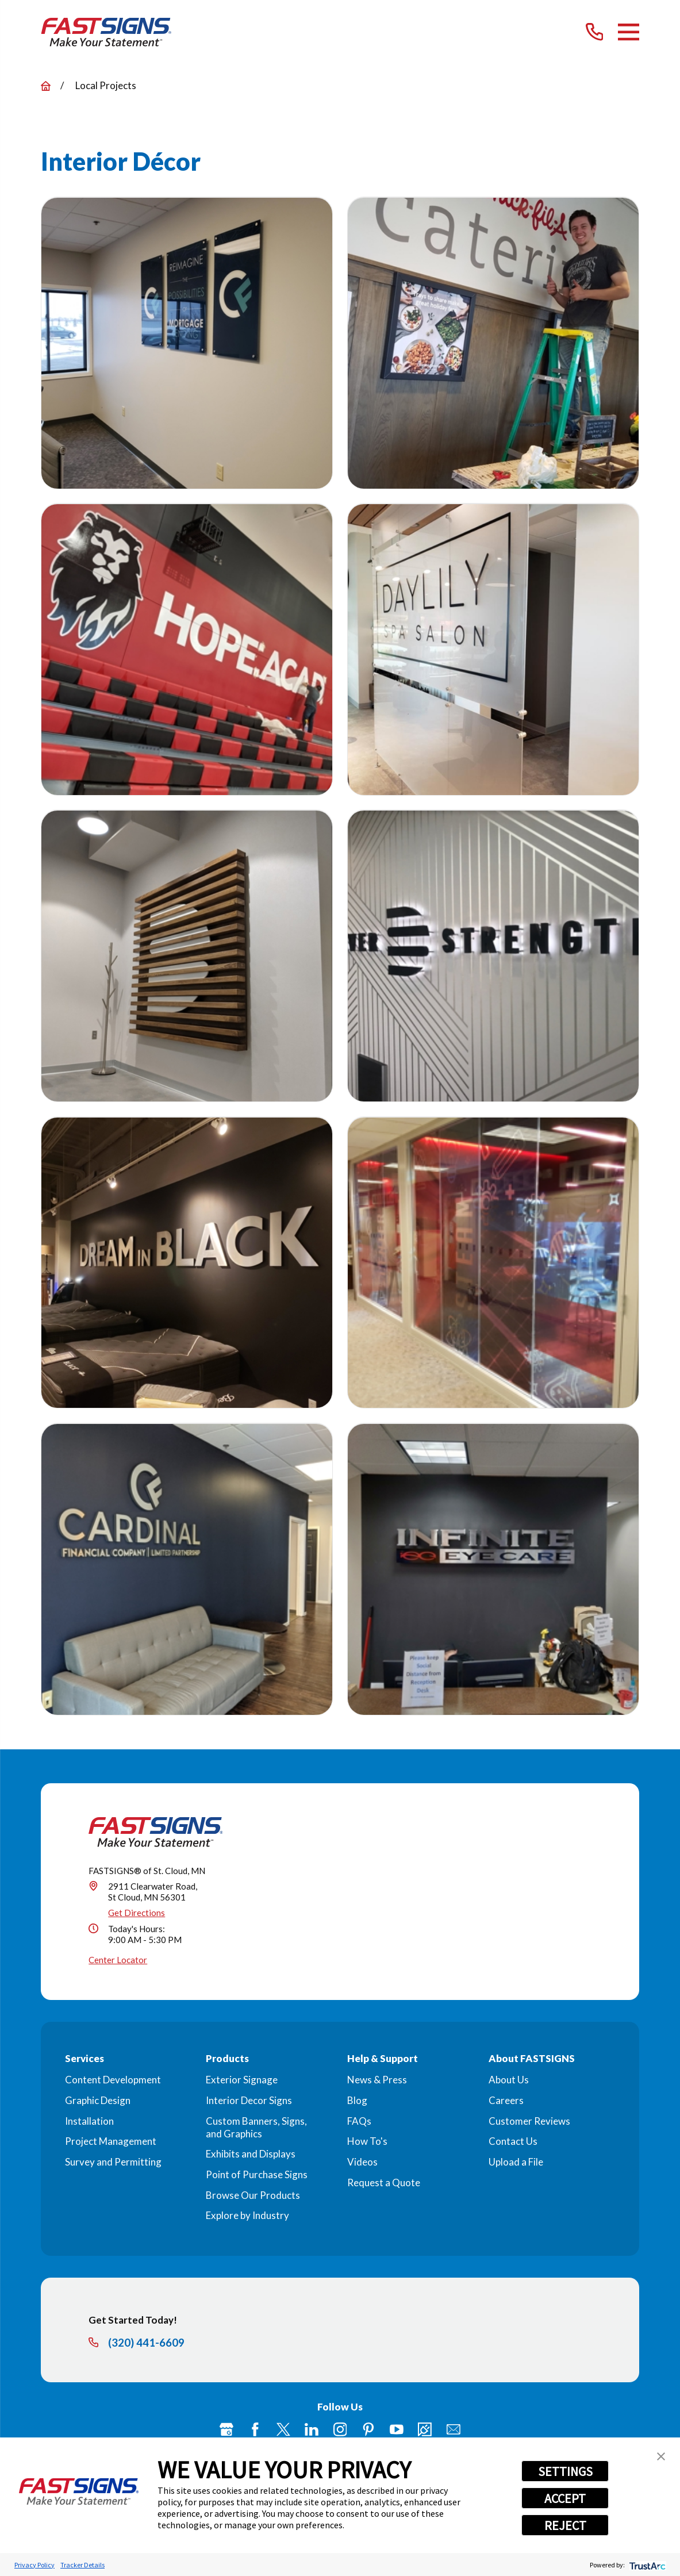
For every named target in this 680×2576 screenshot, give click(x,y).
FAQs (359, 2121)
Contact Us (513, 2141)
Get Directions (136, 1912)
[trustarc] (646, 2564)
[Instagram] (340, 2429)
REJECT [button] (565, 2525)
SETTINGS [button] (565, 2471)
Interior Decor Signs (249, 2100)
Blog (357, 2100)
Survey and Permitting (113, 2162)
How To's (367, 2141)
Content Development (113, 2080)
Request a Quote (383, 2182)
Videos (362, 2162)
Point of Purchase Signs (257, 2174)
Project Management (110, 2141)
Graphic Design (97, 2100)
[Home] (106, 32)
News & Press (377, 2080)
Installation (89, 2121)
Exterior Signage (242, 2080)
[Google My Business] (226, 2429)
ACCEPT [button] (565, 2498)
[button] (661, 2456)
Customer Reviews (529, 2121)
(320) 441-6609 (146, 2342)
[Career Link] (425, 2429)
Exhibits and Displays (250, 2154)
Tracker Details (82, 2564)
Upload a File (516, 2162)
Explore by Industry (247, 2215)
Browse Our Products (253, 2195)
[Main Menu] (628, 32)
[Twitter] (283, 2429)
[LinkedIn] (311, 2429)
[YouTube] (397, 2429)
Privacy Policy (34, 2564)
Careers (506, 2100)
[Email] (453, 2429)
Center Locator (118, 1960)
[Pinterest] (368, 2429)
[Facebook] (255, 2429)
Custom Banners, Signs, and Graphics (256, 2127)
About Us (509, 2080)
